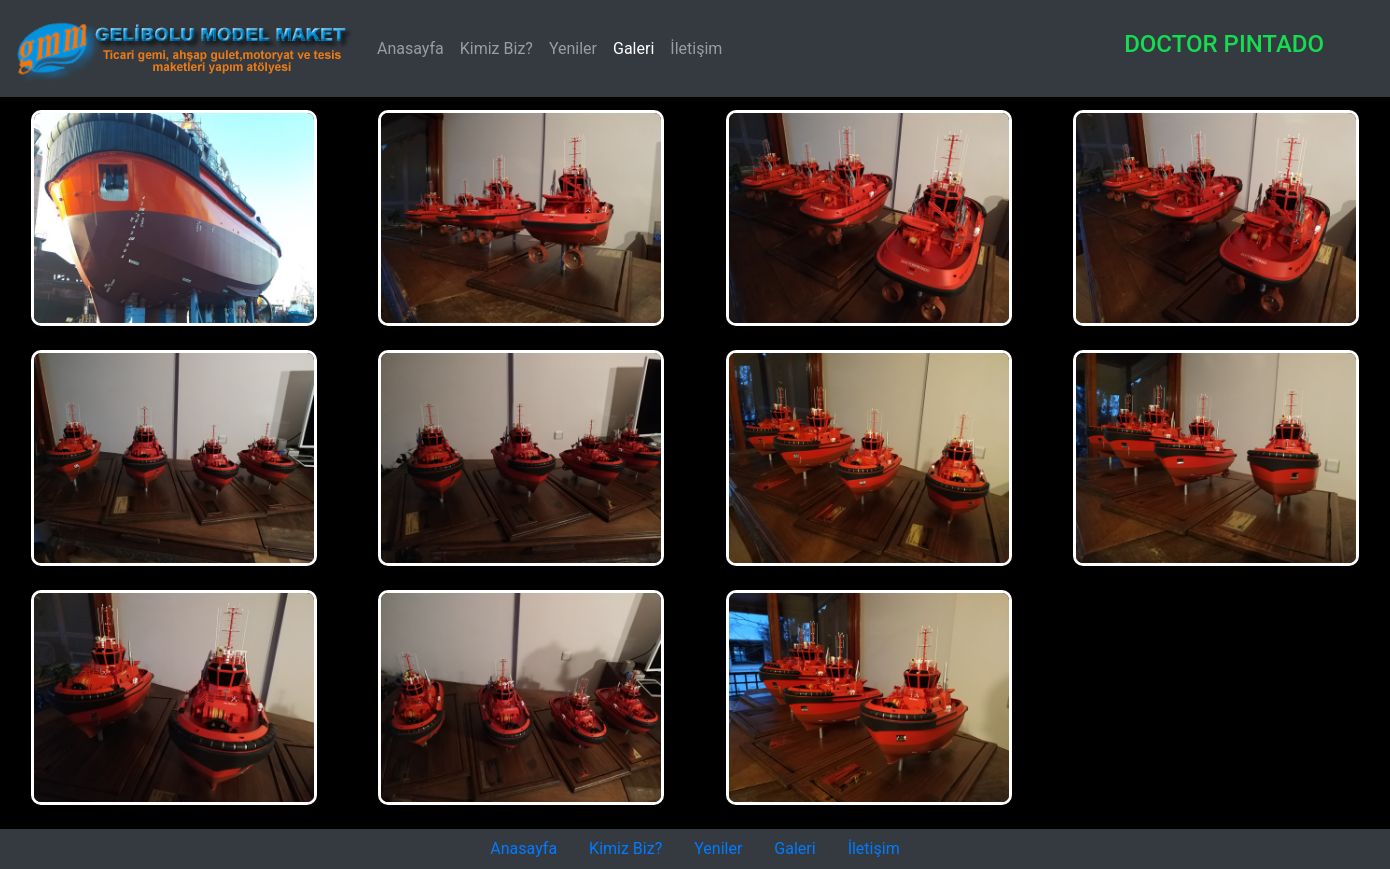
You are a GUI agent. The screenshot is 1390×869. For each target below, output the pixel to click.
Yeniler (573, 48)
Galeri (633, 48)
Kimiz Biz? (496, 48)
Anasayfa (414, 47)
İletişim (696, 48)
